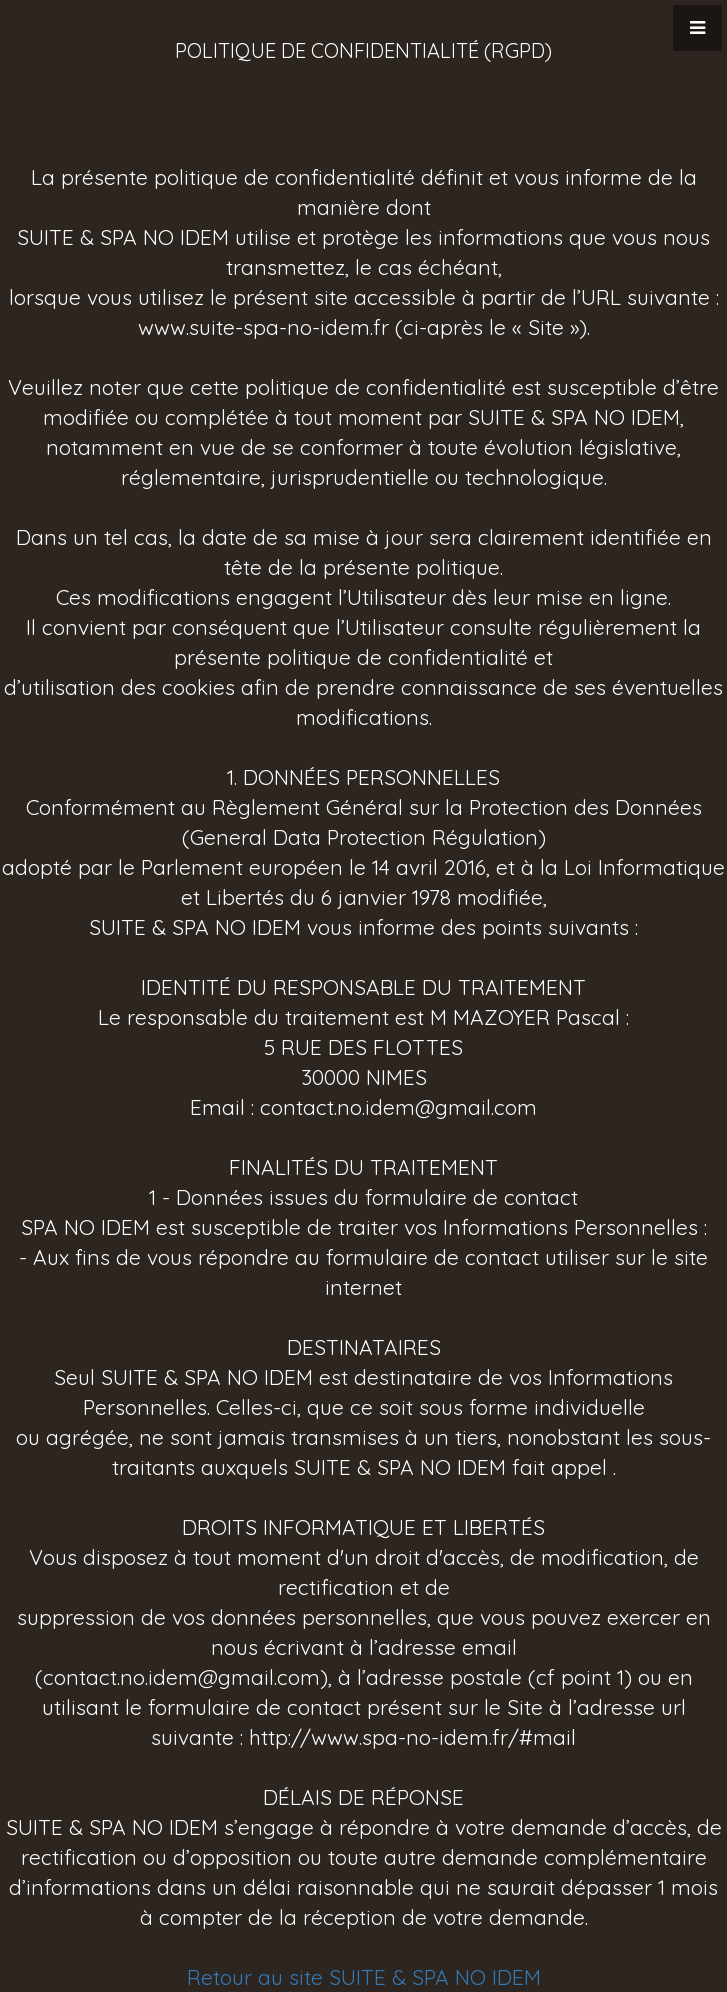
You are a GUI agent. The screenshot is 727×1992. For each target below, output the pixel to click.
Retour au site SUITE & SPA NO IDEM (364, 1977)
